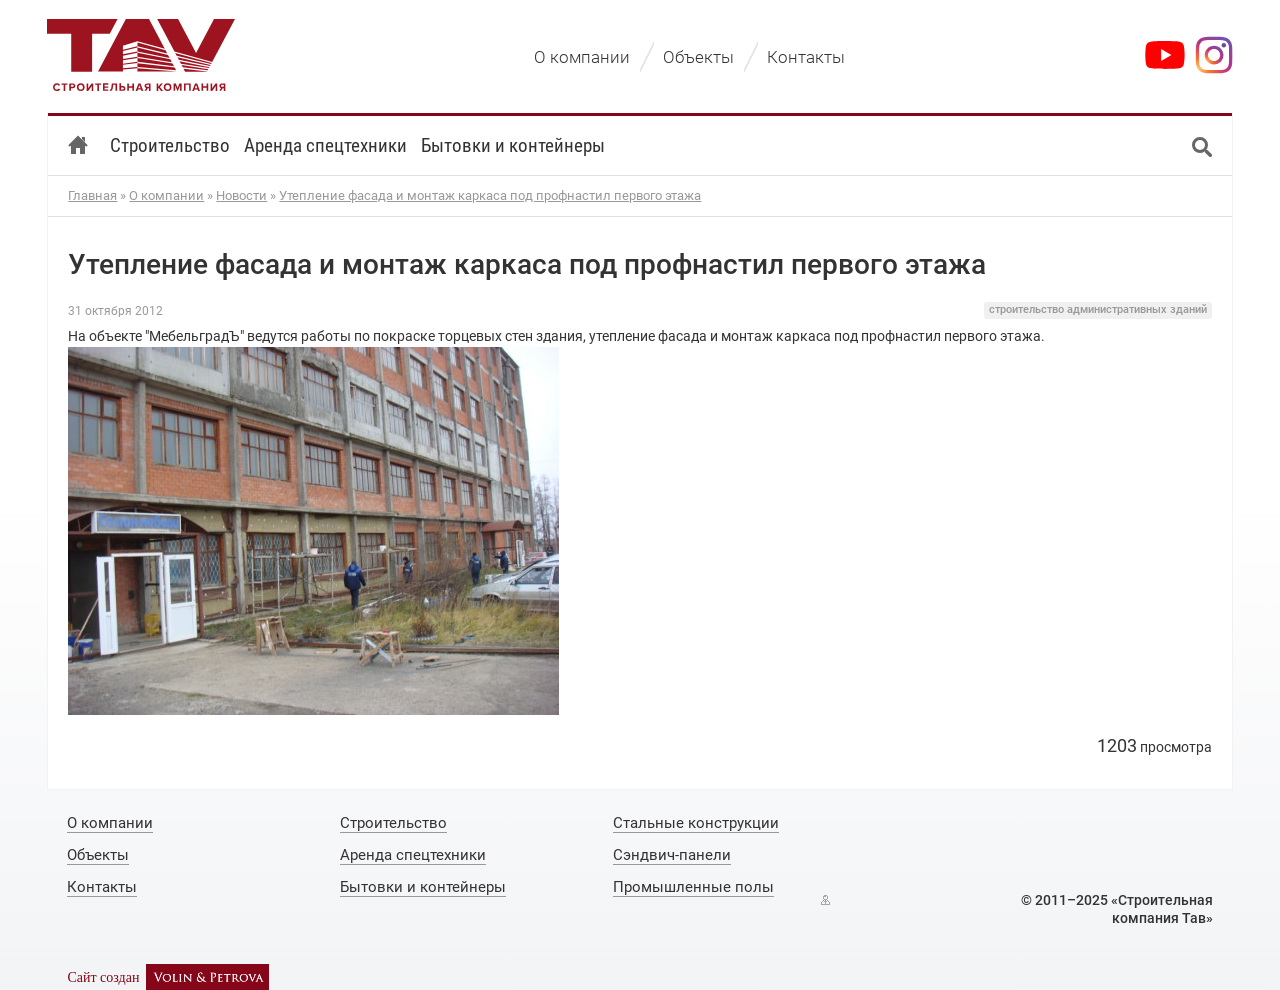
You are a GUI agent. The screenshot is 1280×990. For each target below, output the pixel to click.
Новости (241, 195)
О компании (166, 195)
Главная (92, 195)
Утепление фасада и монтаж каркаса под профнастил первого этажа (490, 195)
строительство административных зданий (1098, 309)
